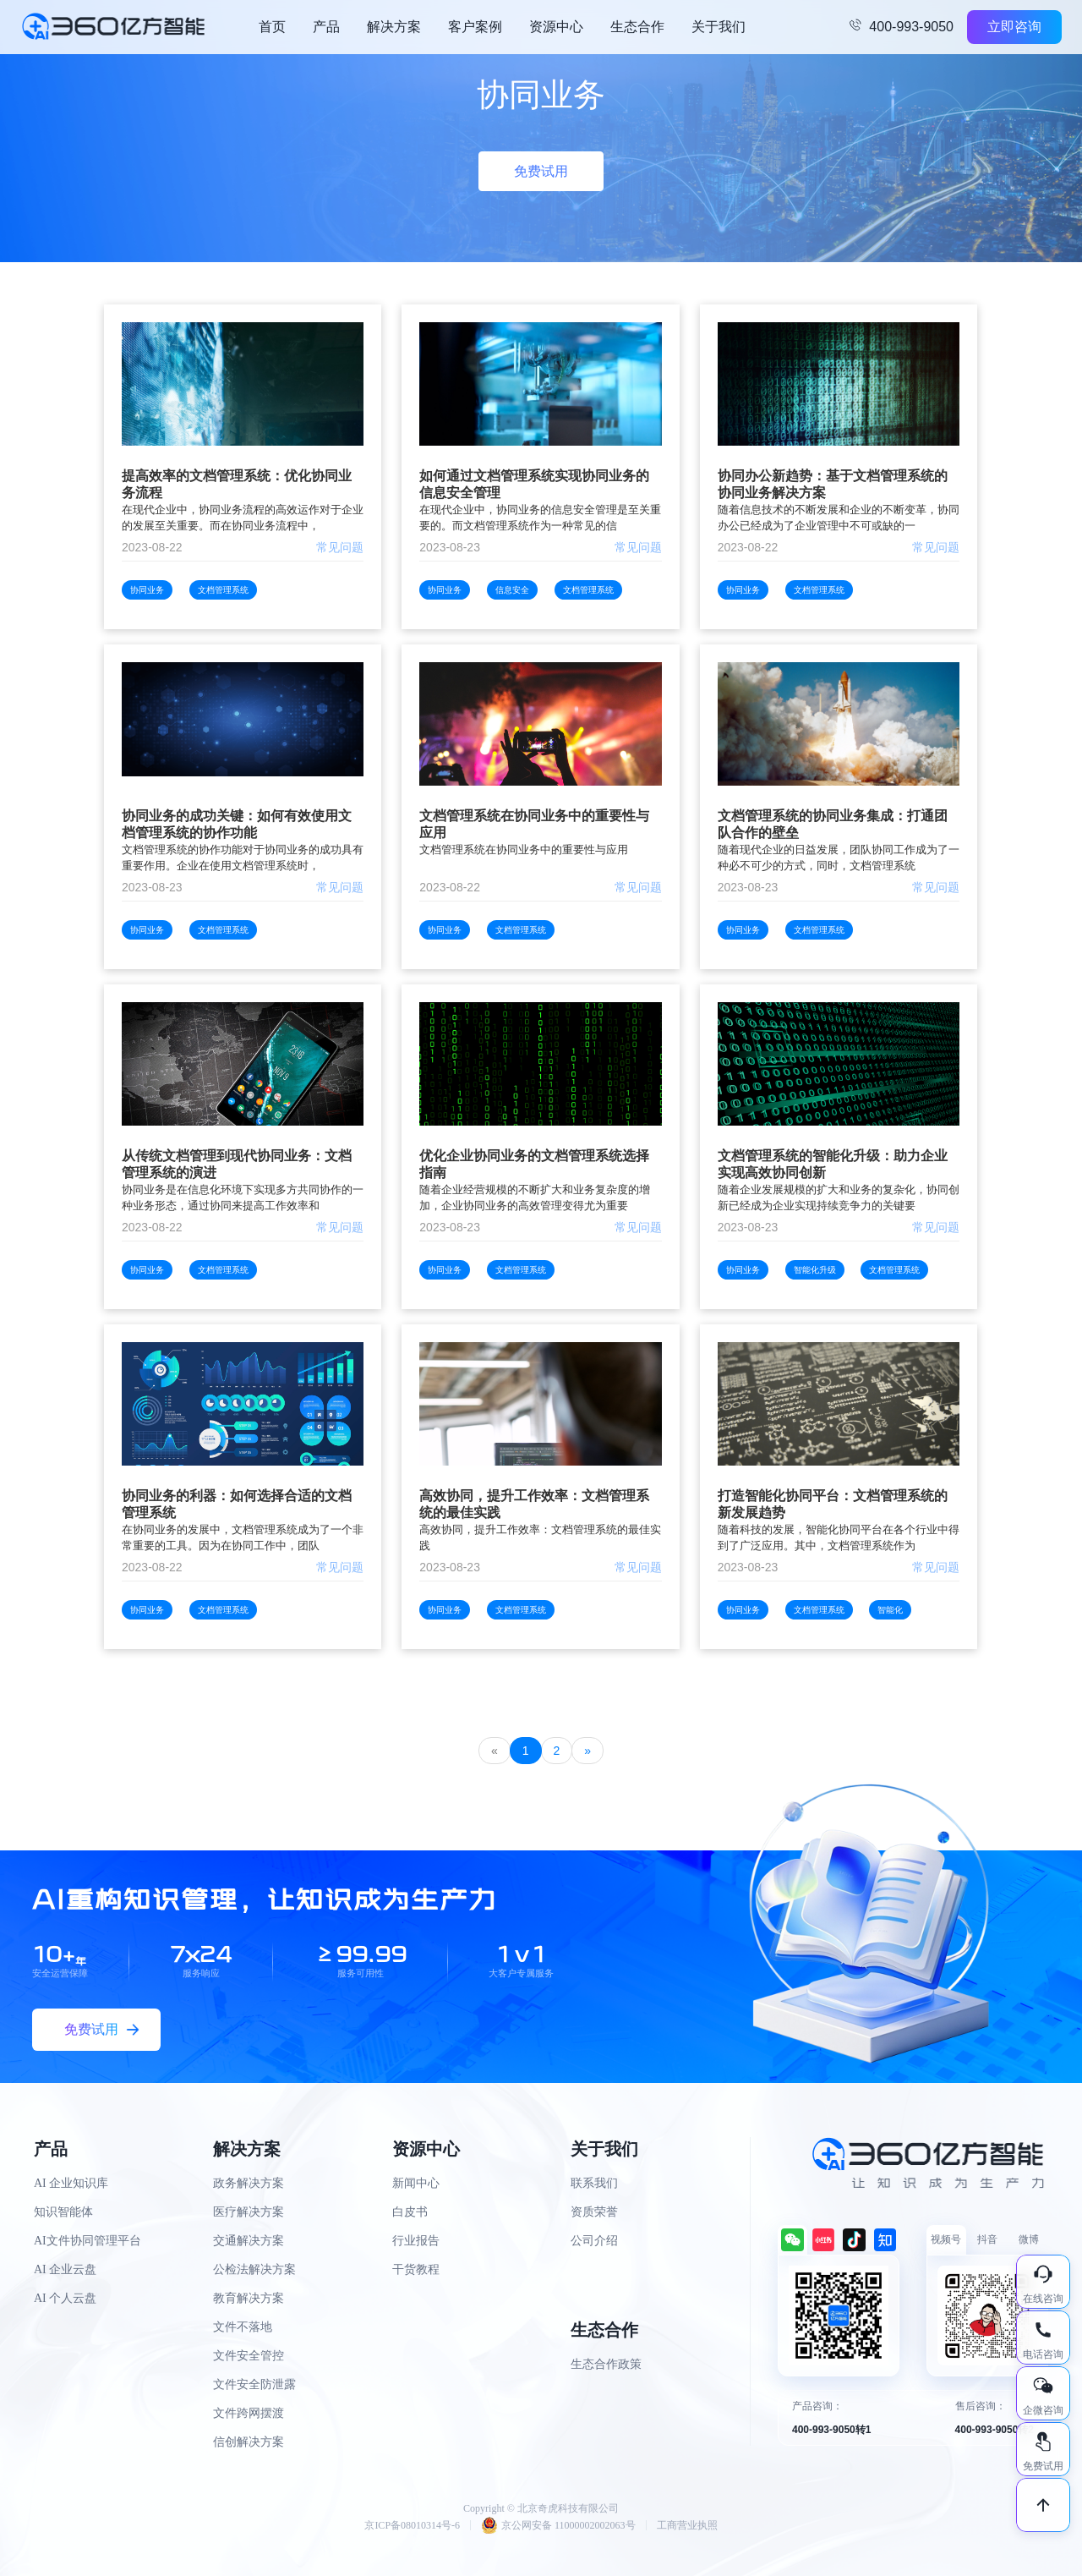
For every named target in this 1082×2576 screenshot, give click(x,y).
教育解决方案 (248, 2298)
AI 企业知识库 (71, 2183)
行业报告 (416, 2240)
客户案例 (475, 26)
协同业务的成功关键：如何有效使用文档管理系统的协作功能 (237, 824)
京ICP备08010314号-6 (412, 2525)
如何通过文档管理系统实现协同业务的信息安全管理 (534, 484)
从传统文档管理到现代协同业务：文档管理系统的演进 (237, 1164)
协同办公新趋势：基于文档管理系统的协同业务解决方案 (833, 484)
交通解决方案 (248, 2240)
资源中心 (556, 26)
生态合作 (637, 26)
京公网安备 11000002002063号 (558, 2525)
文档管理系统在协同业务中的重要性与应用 (534, 824)
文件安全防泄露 (254, 2384)
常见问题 (339, 547)
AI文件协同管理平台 (87, 2240)
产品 (326, 26)
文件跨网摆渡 (248, 2413)
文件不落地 (242, 2327)
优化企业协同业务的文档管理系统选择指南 (534, 1164)
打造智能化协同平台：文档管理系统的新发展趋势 (833, 1504)
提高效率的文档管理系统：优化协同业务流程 (237, 484)
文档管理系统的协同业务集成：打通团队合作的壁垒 (833, 824)
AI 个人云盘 (65, 2298)
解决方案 (394, 26)
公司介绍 (594, 2240)
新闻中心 (416, 2183)
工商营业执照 (687, 2525)
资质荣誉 (594, 2212)
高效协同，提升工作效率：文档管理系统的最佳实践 (534, 1504)
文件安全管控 (248, 2355)
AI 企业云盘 (65, 2269)
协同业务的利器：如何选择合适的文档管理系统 (237, 1504)
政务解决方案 (248, 2183)
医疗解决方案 (248, 2212)
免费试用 (541, 171)
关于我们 (718, 26)
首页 (272, 26)
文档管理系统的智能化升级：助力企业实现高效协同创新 (833, 1164)
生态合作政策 (606, 2364)
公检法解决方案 (254, 2269)
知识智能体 (63, 2212)
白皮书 (410, 2212)
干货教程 (416, 2269)
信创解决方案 (248, 2442)
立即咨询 (1014, 26)
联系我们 (594, 2183)
